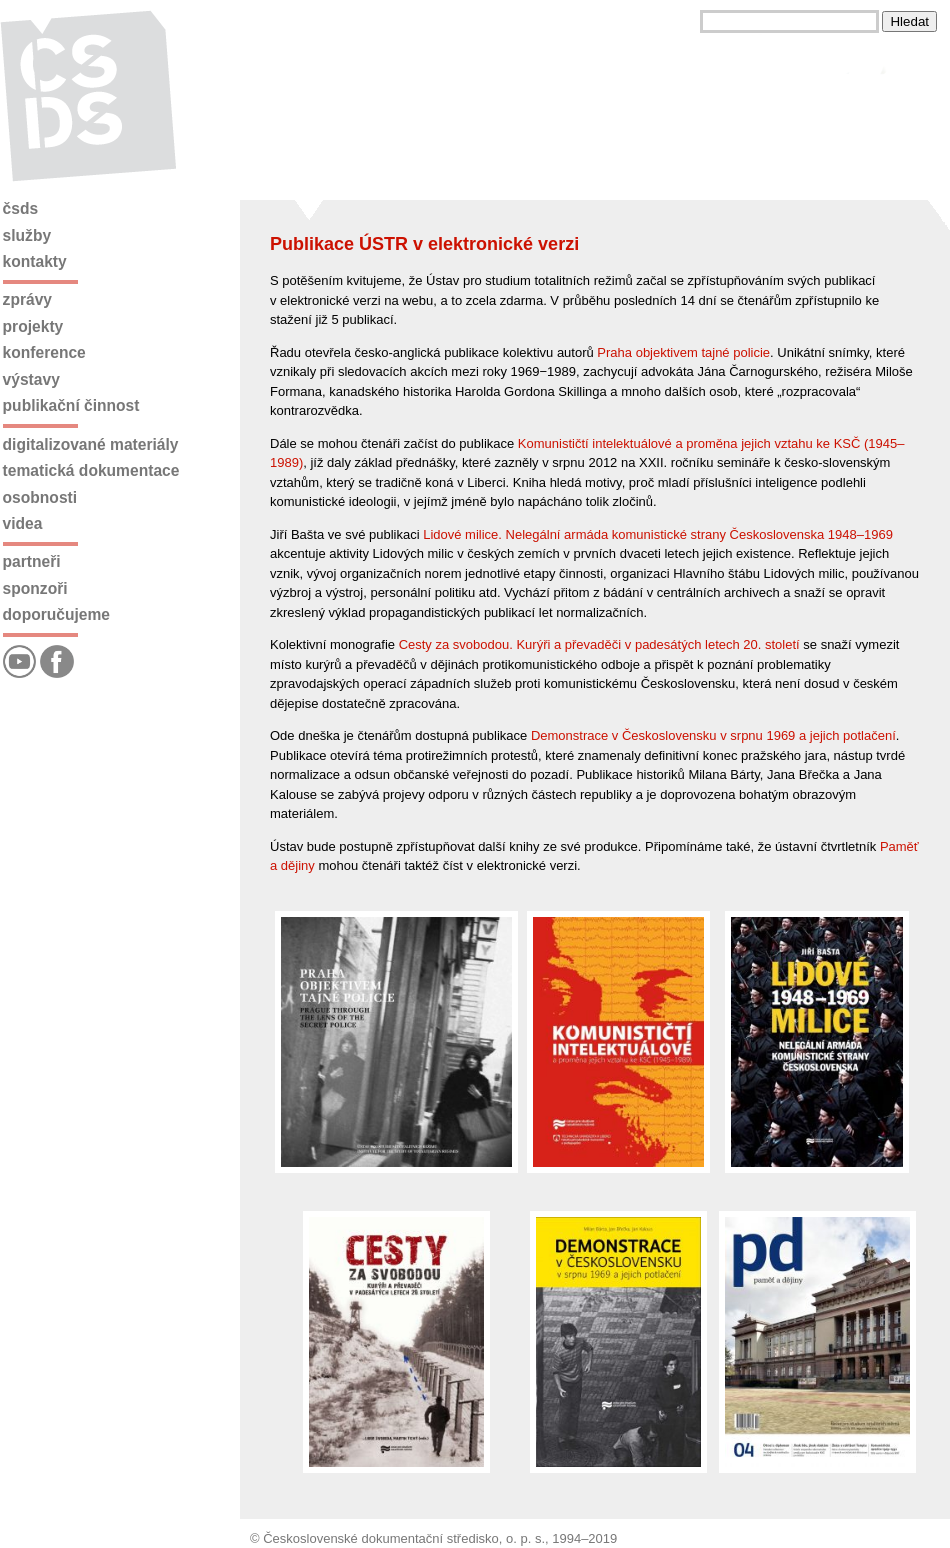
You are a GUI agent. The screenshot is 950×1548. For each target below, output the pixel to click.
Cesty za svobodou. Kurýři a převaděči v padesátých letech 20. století (599, 644)
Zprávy (27, 299)
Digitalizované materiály (91, 444)
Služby (27, 235)
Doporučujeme (56, 614)
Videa (23, 523)
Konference (44, 352)
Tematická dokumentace (91, 470)
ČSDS (21, 208)
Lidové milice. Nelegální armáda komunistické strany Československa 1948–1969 (658, 534)
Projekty (33, 326)
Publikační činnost (71, 405)
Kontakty (35, 261)
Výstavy (31, 379)
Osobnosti (40, 497)
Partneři (32, 561)
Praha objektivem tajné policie (683, 352)
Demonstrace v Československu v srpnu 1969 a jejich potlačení (713, 735)
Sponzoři (35, 588)
